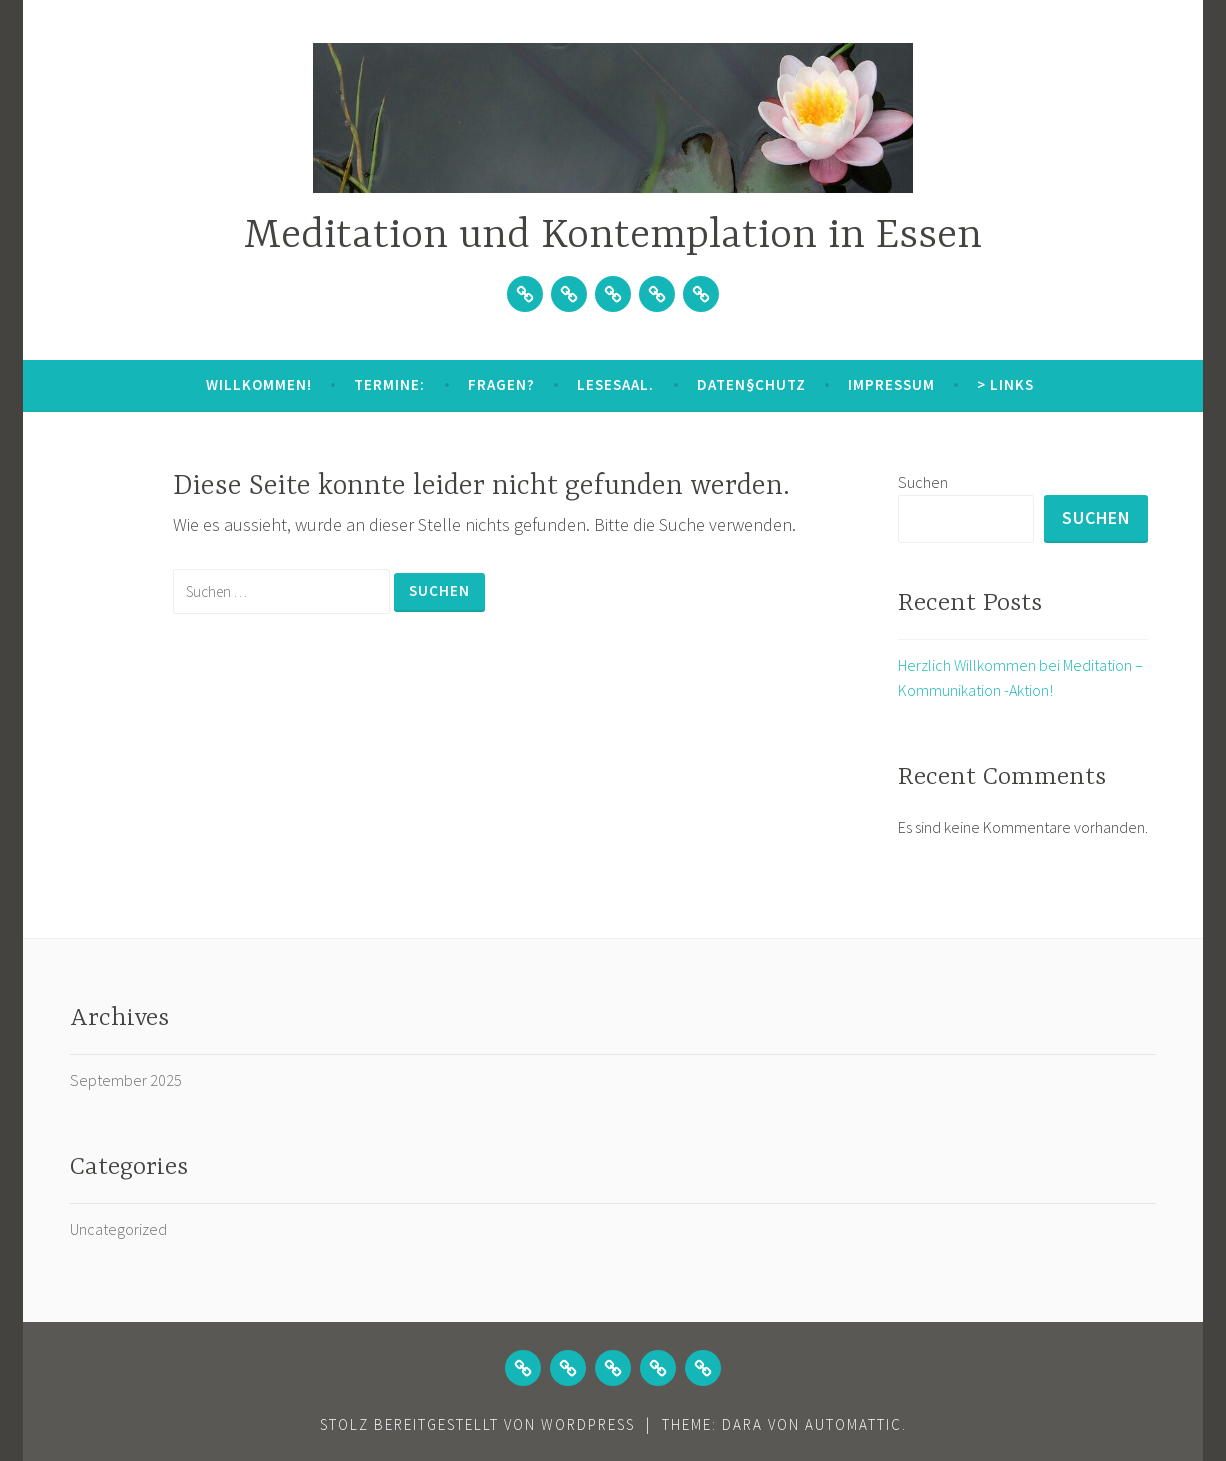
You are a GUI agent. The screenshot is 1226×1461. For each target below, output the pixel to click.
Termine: (389, 384)
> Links (1005, 384)
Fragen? (501, 384)
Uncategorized (118, 1229)
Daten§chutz (751, 384)
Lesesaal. (615, 384)
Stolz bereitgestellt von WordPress (477, 1424)
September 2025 (126, 1081)
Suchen (923, 482)
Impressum (891, 384)
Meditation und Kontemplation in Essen (613, 236)
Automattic (853, 1424)
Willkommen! (259, 384)
